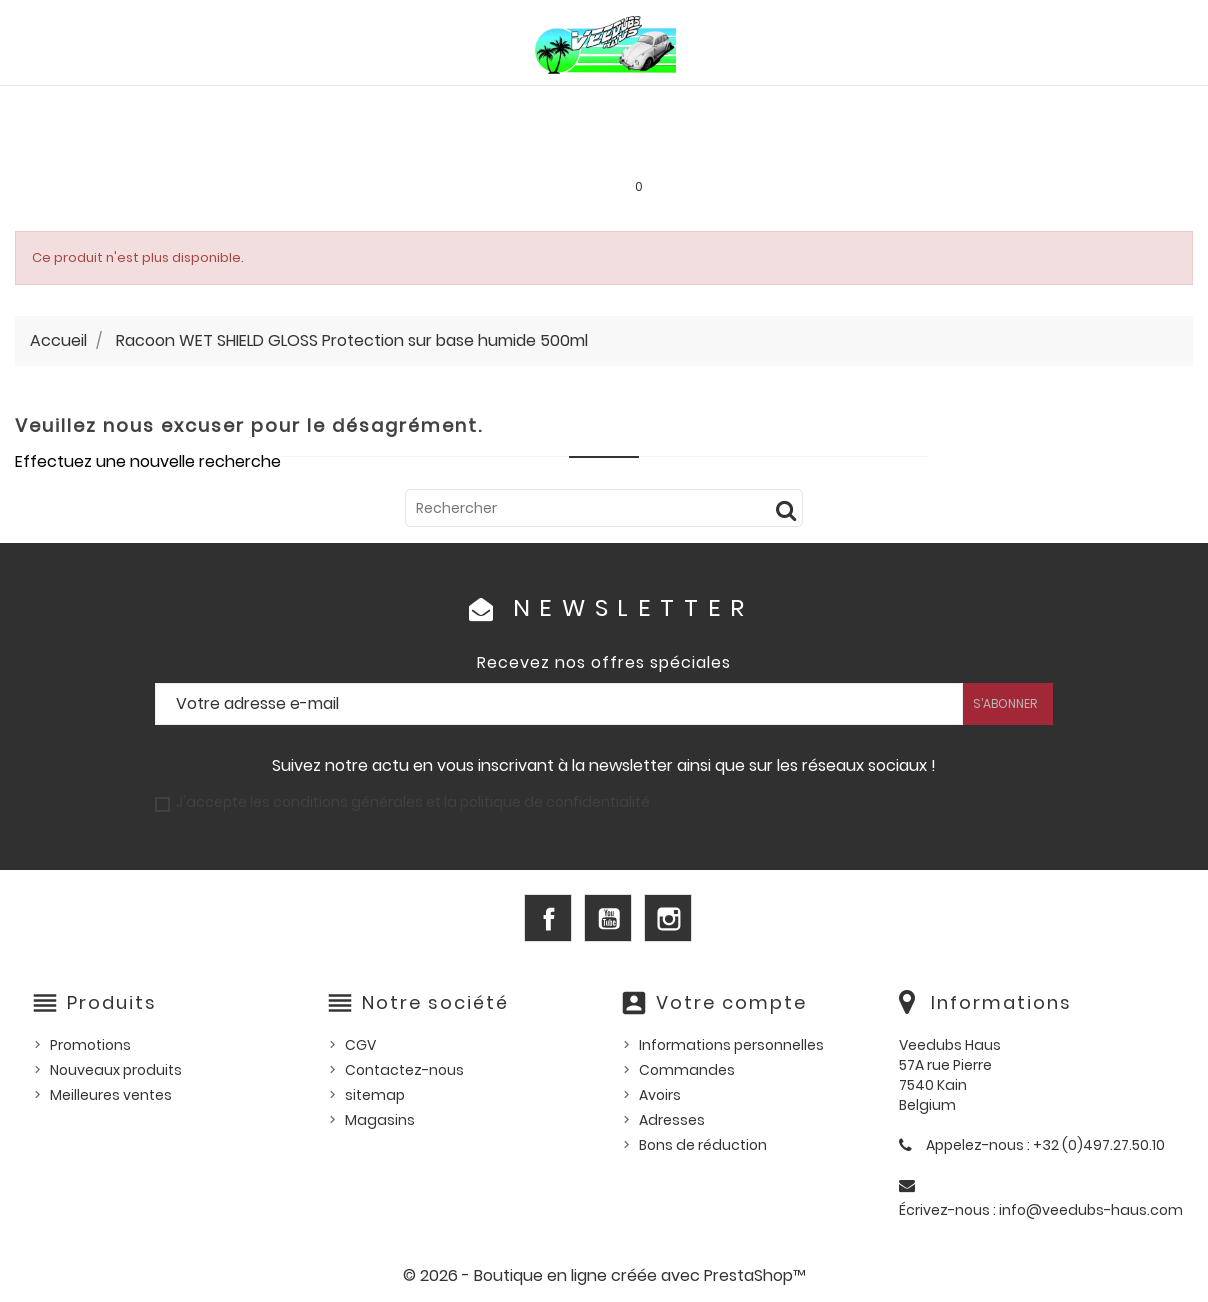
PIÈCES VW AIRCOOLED (150, 107)
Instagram (668, 918)
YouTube (608, 918)
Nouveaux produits (116, 1070)
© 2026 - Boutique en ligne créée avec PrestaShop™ (604, 1275)
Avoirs (660, 1095)
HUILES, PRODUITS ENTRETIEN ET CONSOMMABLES (618, 107)
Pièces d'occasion (965, 107)
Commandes (687, 1070)
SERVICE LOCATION (755, 150)
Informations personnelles (731, 1045)
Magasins (380, 1120)
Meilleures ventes (111, 1095)
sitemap (375, 1095)
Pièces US (838, 107)
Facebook (548, 918)
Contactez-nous (404, 1070)
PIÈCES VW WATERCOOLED (342, 107)
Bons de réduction (703, 1145)
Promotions (90, 1045)
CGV (360, 1045)
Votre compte (731, 1002)
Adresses (672, 1120)
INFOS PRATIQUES (903, 150)
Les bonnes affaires (596, 150)
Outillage (1096, 107)
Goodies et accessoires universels (373, 150)
